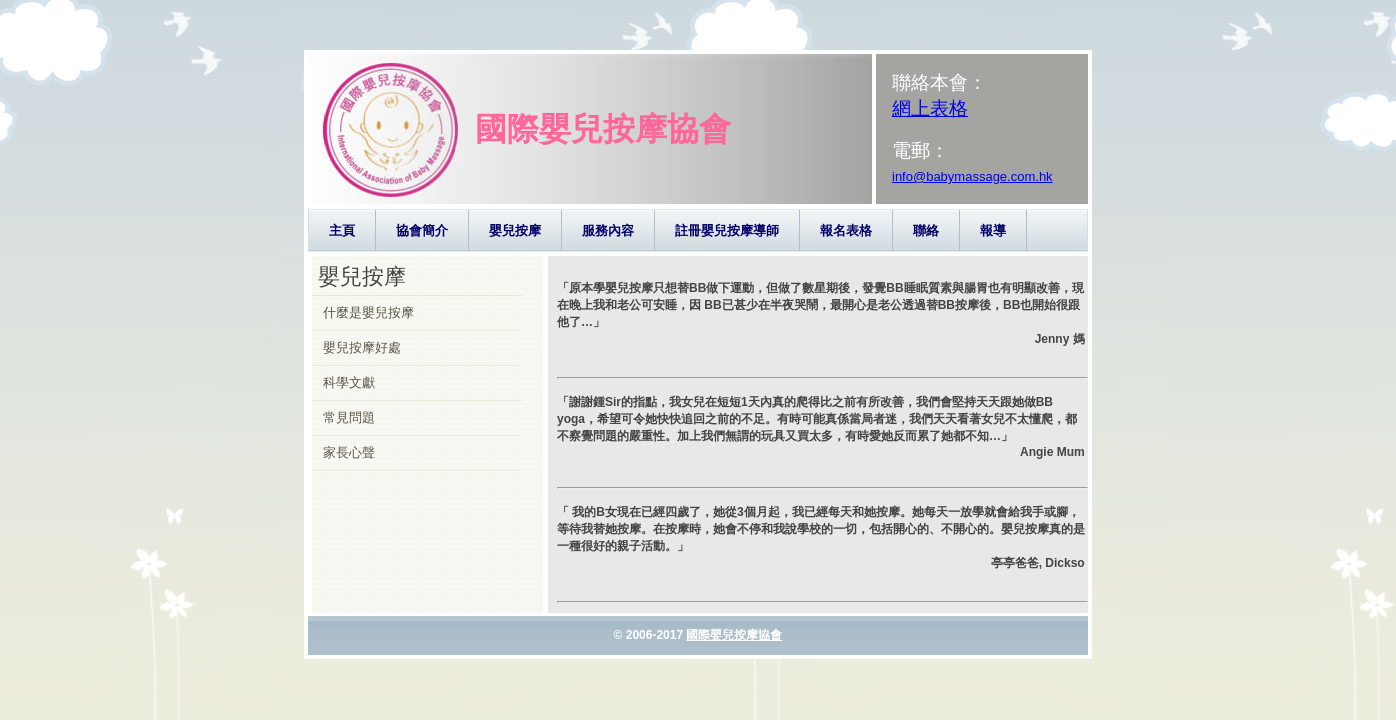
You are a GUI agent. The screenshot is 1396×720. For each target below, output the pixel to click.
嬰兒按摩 (515, 230)
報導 (993, 230)
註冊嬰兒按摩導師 (727, 230)
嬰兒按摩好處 (362, 347)
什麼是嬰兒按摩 (368, 312)
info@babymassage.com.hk (972, 176)
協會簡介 (422, 230)
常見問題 (349, 417)
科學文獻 (349, 382)
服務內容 (608, 230)
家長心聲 (349, 452)
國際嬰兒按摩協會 (734, 635)
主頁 (342, 230)
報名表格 (846, 230)
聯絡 (926, 230)
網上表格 (930, 108)
